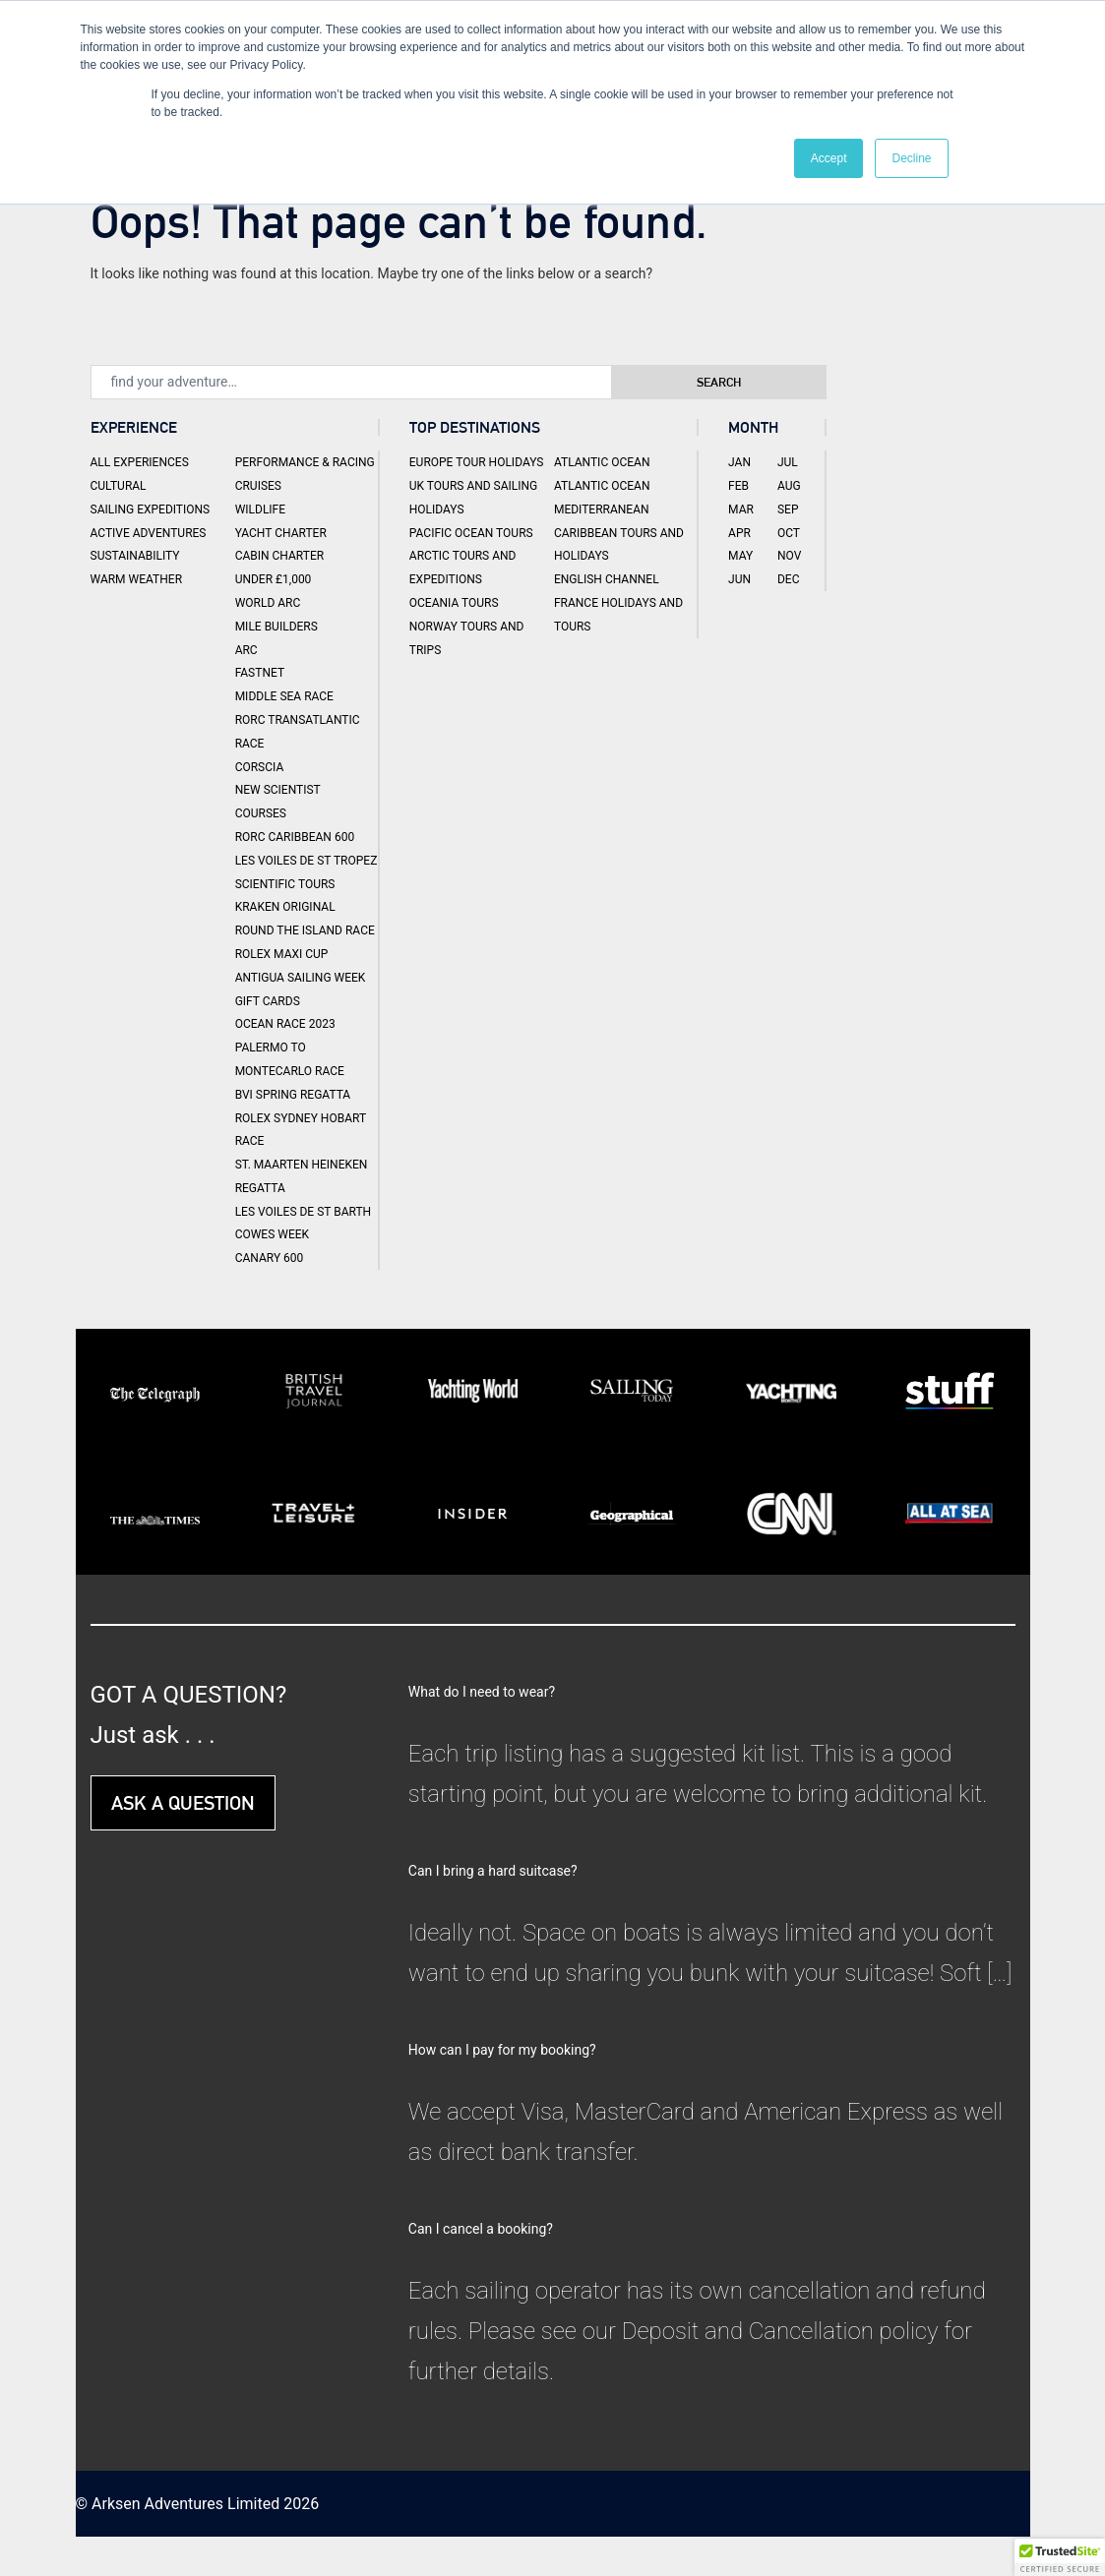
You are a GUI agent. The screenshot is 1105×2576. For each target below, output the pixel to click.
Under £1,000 (273, 579)
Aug (789, 486)
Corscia (259, 767)
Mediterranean (601, 509)
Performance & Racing (305, 462)
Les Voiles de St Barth (303, 1212)
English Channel (606, 579)
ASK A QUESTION (183, 1803)
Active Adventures (149, 533)
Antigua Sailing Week (300, 978)
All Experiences (140, 462)
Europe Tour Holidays (476, 462)
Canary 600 (269, 1258)
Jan (739, 462)
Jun (739, 579)
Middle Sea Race (284, 696)
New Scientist (278, 790)
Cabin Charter (280, 556)
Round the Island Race (305, 930)
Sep (788, 509)
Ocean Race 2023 (285, 1024)
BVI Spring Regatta (293, 1095)
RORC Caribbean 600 (295, 837)
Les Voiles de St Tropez (306, 861)
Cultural (119, 486)
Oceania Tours (454, 603)
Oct (788, 533)
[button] (1059, 2557)
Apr (739, 533)
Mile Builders (276, 626)
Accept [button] (829, 158)
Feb (738, 486)
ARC (246, 650)
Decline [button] (911, 158)
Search (737, 382)
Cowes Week (272, 1234)
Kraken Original (285, 907)
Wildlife (260, 509)
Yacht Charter (281, 533)
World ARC (268, 603)
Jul (787, 462)
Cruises (258, 486)
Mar (741, 509)
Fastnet (259, 673)
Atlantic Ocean (602, 462)
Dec (788, 579)
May (740, 556)
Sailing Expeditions (151, 509)
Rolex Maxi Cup (282, 954)
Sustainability (135, 556)
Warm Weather (137, 579)
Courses (260, 813)
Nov (789, 556)
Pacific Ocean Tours (471, 533)
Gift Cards (267, 1001)
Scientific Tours (285, 884)
